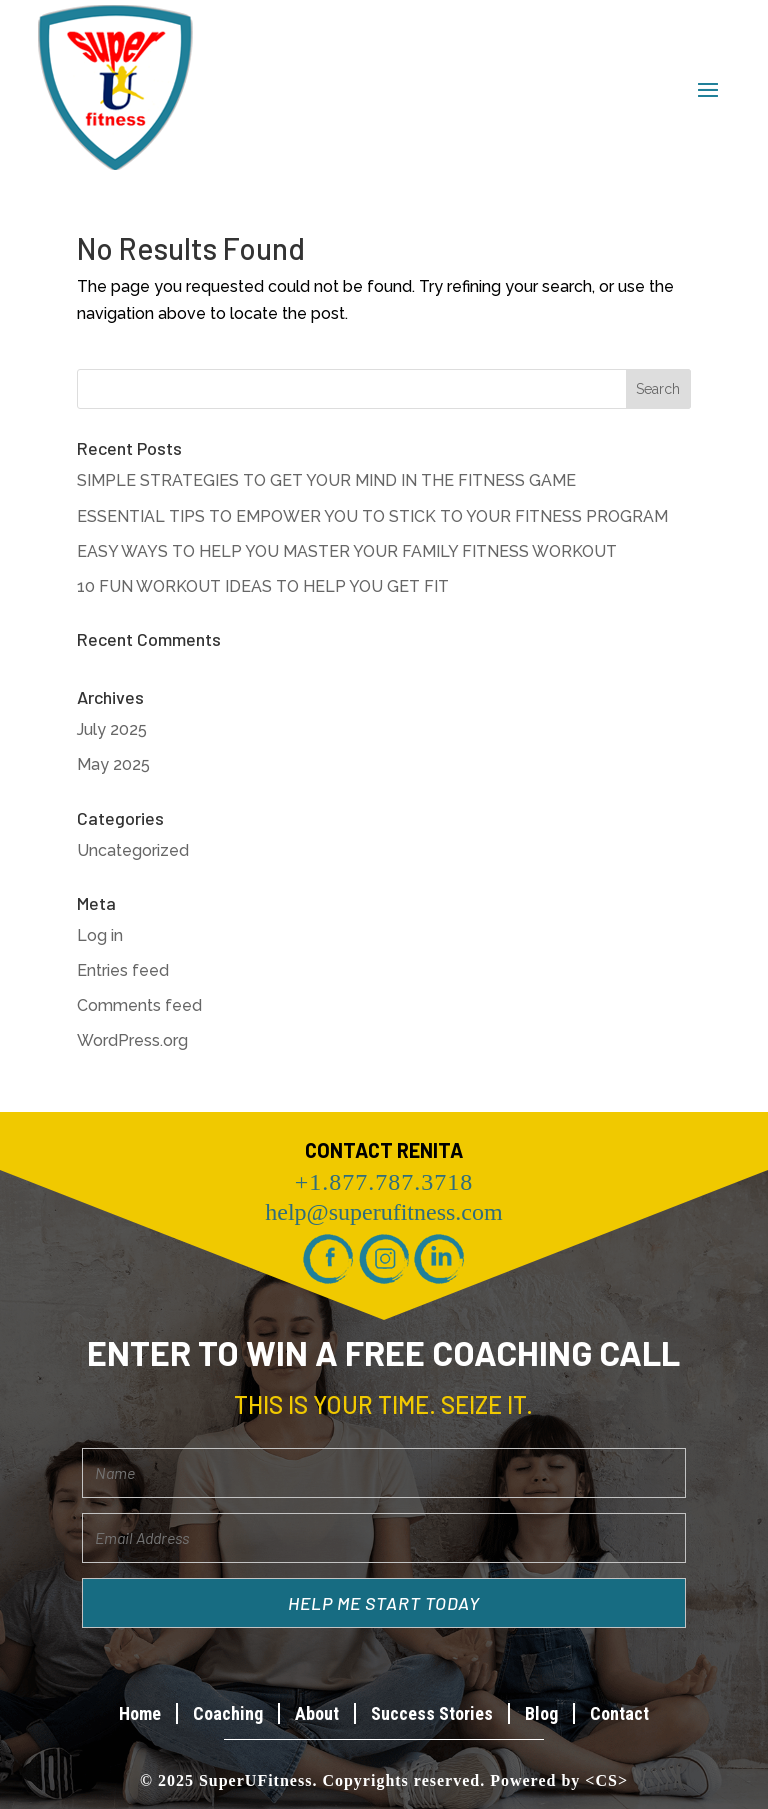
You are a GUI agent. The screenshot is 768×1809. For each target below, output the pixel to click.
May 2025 (113, 764)
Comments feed (139, 1005)
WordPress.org (132, 1040)
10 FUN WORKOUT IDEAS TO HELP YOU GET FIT (263, 586)
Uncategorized (133, 850)
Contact (619, 1713)
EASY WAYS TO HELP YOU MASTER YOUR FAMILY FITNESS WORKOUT (347, 551)
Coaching (228, 1713)
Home (140, 1713)
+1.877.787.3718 (384, 1182)
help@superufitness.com (383, 1212)
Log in (100, 935)
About (317, 1713)
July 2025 (112, 729)
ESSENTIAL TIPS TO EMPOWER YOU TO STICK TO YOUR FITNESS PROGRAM (372, 516)
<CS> (606, 1780)
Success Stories (432, 1713)
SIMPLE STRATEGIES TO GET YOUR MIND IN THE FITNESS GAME (326, 480)
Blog (541, 1713)
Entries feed (123, 970)
